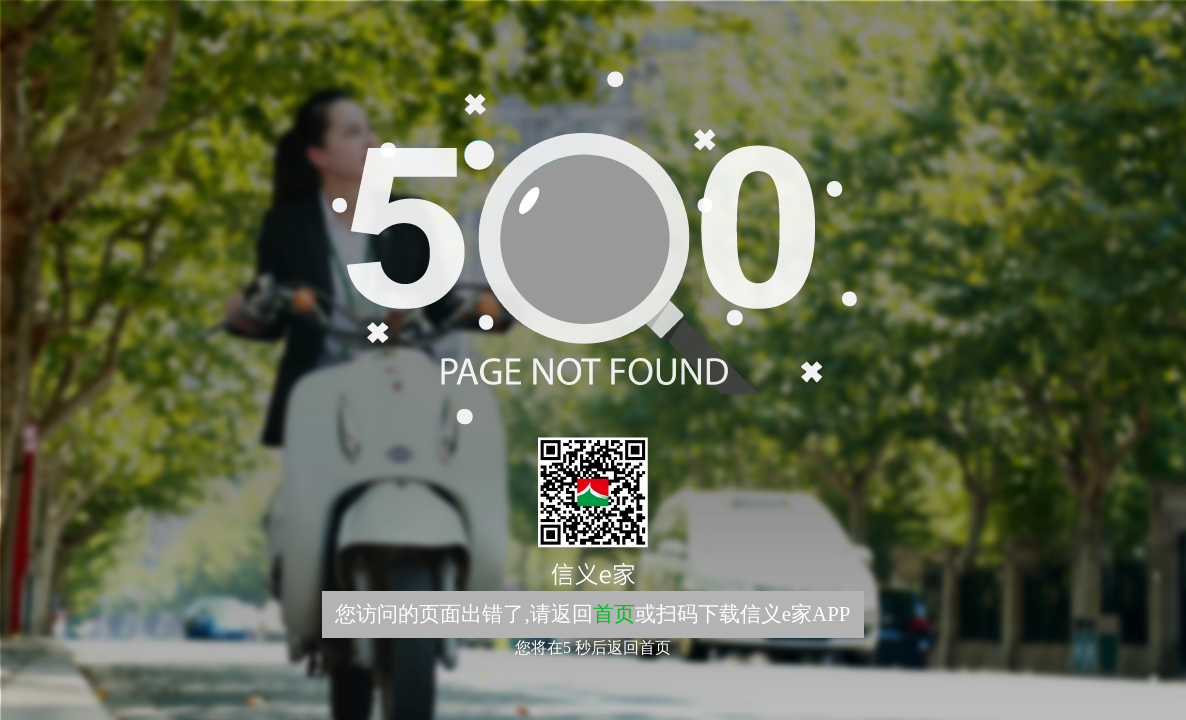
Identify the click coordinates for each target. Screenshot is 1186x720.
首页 (614, 614)
